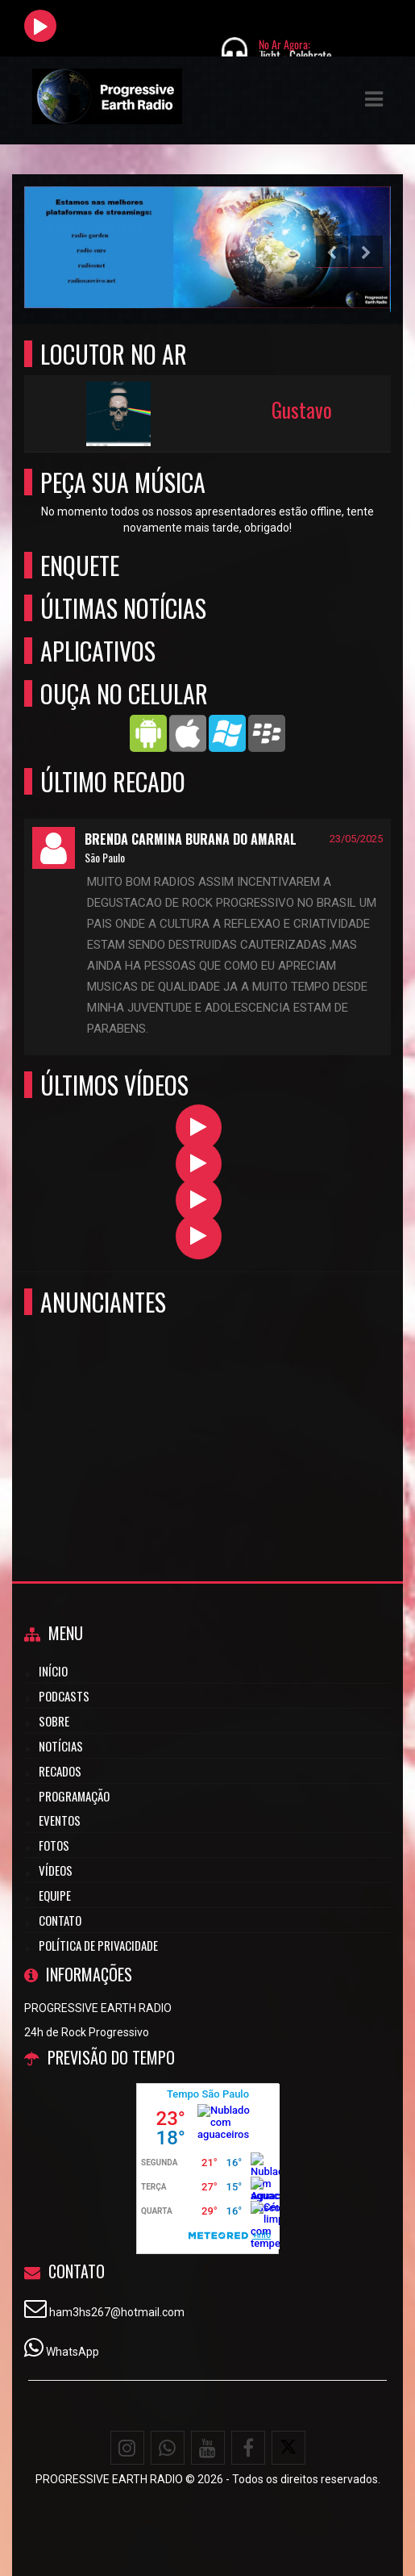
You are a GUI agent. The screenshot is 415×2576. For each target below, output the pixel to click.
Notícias (61, 1746)
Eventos (60, 1820)
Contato (60, 1920)
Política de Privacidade (98, 1945)
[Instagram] (127, 2448)
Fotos (54, 1845)
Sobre (54, 1721)
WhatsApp (72, 2351)
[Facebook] (248, 2448)
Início (53, 1671)
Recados (60, 1771)
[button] (374, 99)
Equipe (55, 1895)
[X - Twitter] (288, 2448)
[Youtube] (208, 2448)
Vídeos (56, 1870)
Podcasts (64, 1696)
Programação (74, 1796)
